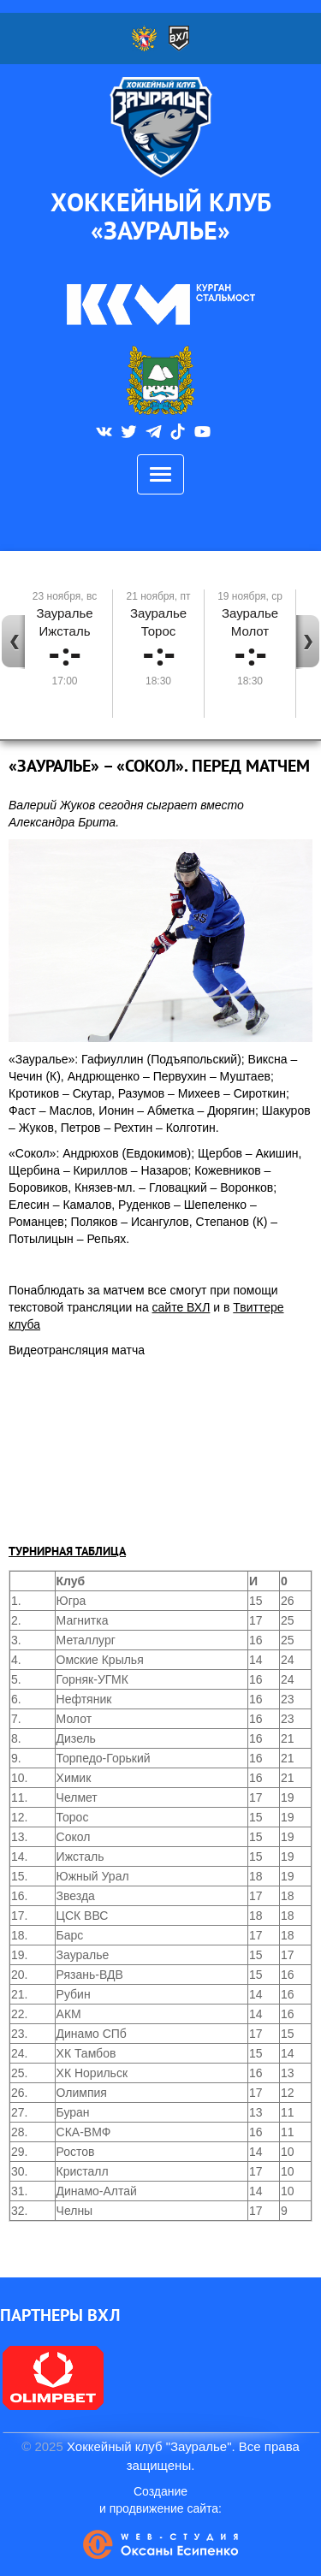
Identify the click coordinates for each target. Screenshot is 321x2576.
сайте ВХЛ (181, 1307)
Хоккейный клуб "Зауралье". (151, 2446)
